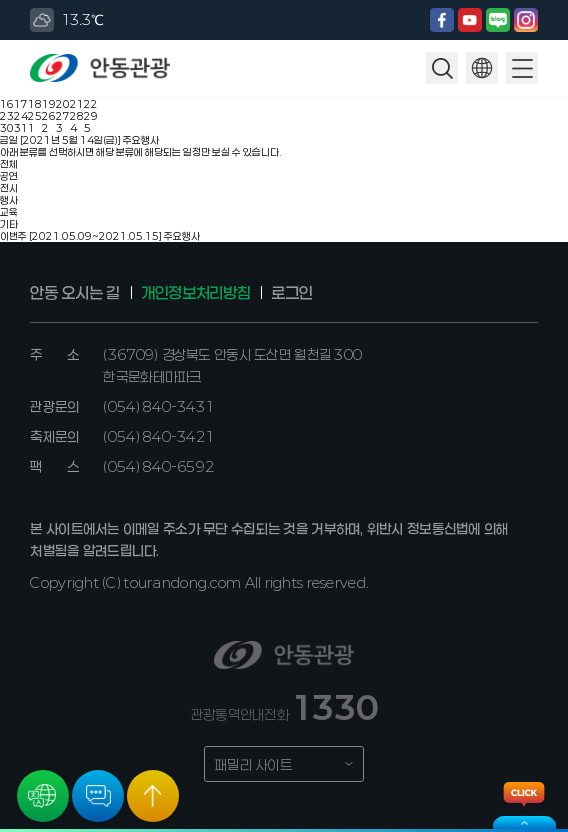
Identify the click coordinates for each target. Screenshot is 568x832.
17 (21, 104)
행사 (9, 200)
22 (91, 104)
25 (35, 116)
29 (91, 116)
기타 (9, 224)
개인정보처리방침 (195, 292)
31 (21, 128)
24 (21, 116)
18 (35, 104)
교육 (9, 212)
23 (7, 116)
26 (49, 116)
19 (49, 104)
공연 (9, 176)
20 (63, 104)
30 (7, 128)
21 (77, 104)
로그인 (291, 292)
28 (77, 116)
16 (7, 104)
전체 (9, 164)
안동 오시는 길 (74, 292)
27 (63, 116)
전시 (9, 188)
